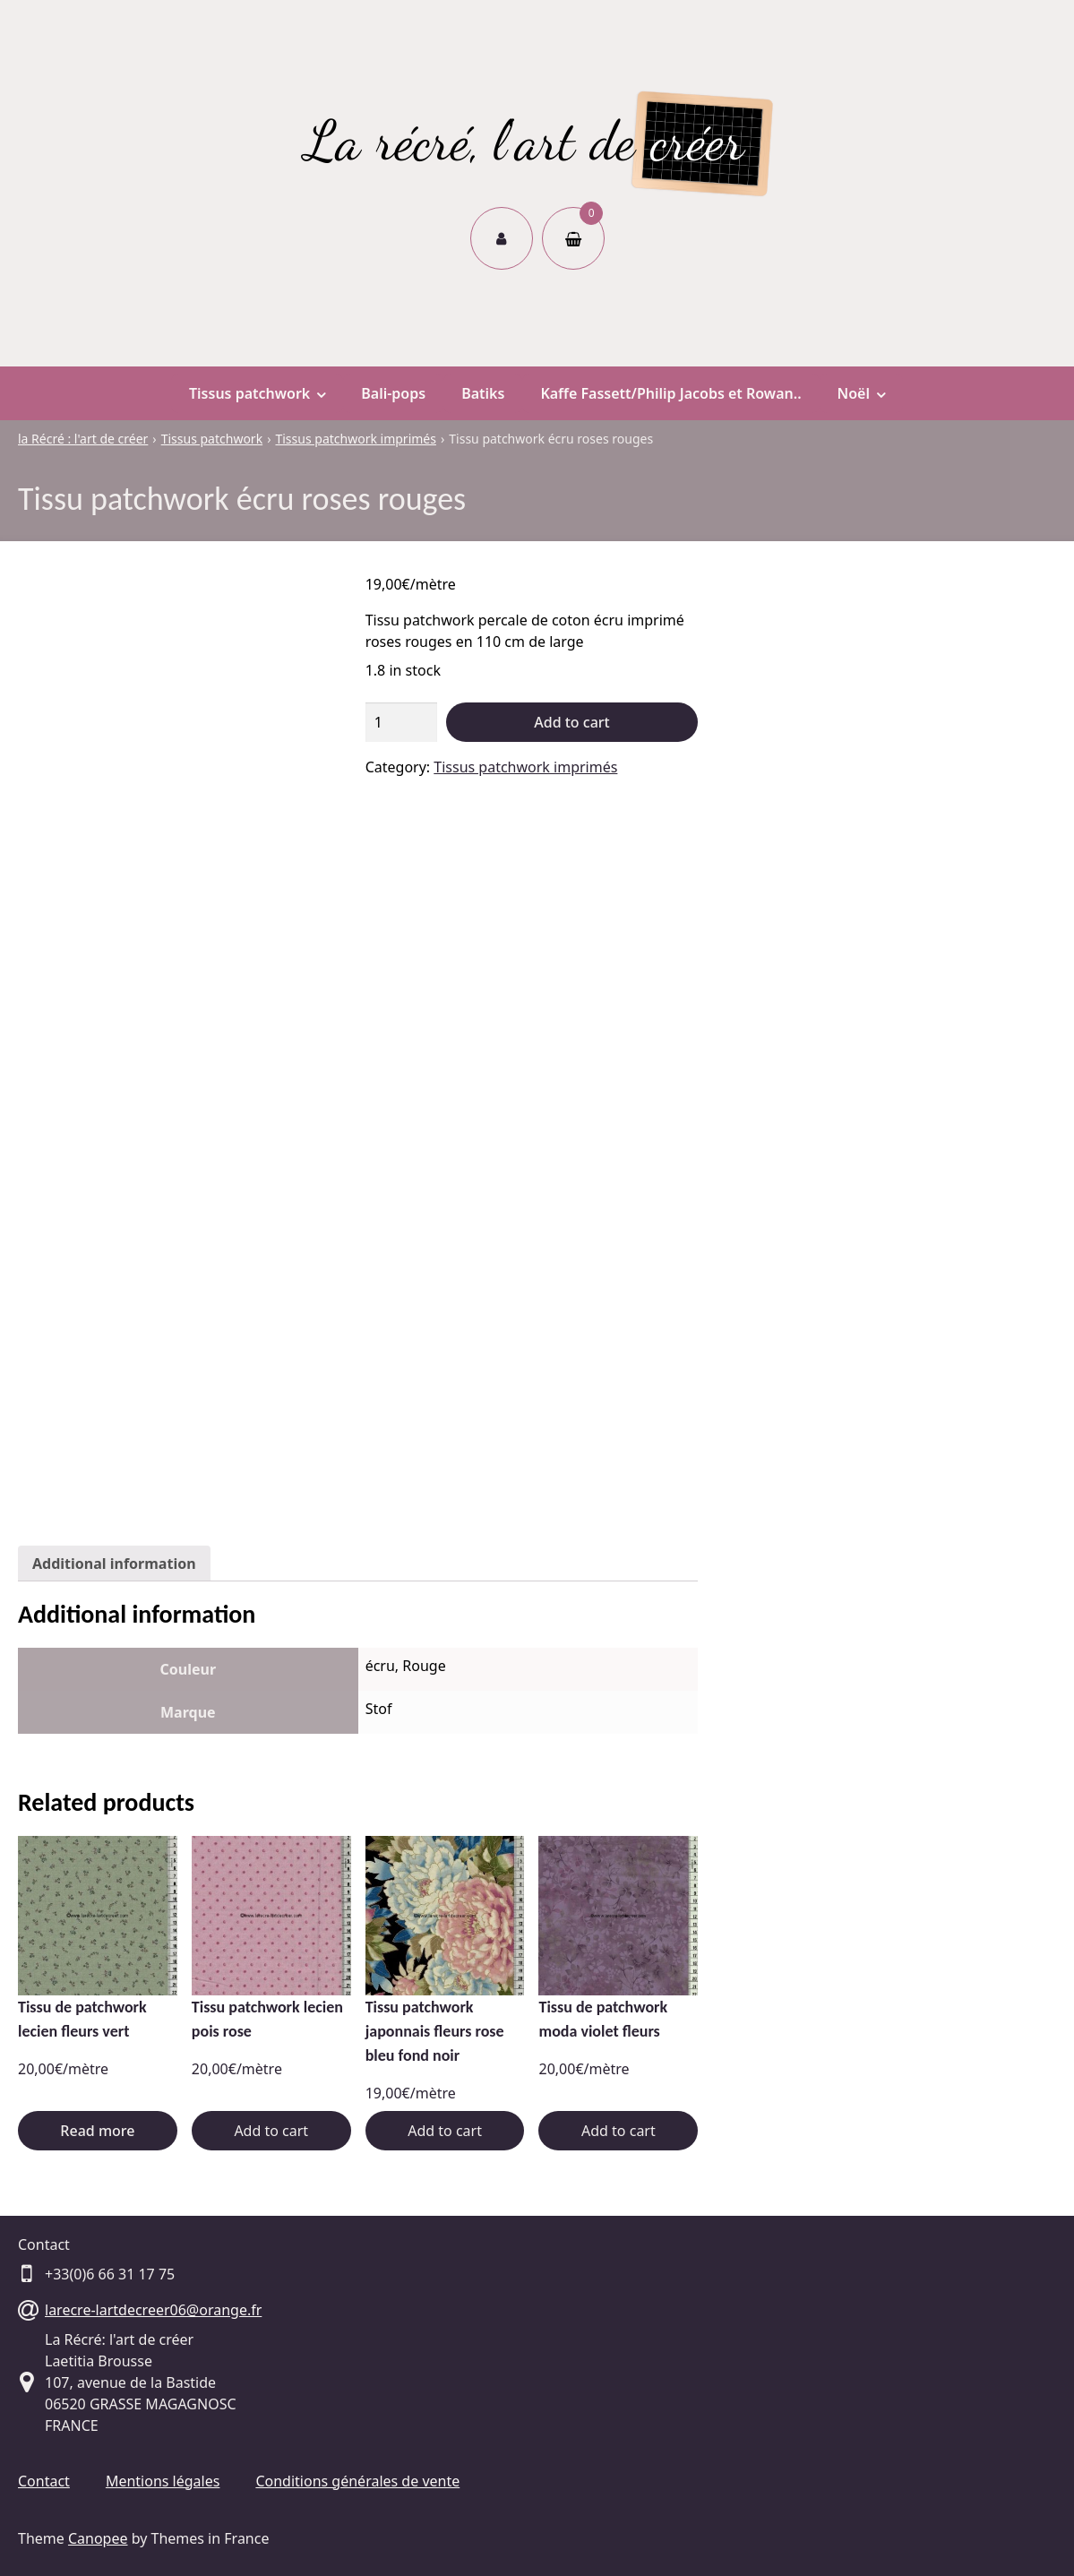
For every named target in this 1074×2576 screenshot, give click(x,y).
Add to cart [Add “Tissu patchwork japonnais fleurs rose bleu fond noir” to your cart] (445, 2131)
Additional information (114, 1563)
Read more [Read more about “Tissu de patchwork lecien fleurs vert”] (97, 2131)
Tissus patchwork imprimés (525, 767)
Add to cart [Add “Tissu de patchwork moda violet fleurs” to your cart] (618, 2131)
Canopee (98, 2538)
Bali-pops (393, 393)
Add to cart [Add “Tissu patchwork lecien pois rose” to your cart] (271, 2131)
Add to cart (571, 722)
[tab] (114, 1563)
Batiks (482, 393)
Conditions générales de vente (357, 2481)
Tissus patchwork (257, 393)
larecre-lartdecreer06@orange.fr (153, 2310)
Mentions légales (163, 2481)
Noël (861, 393)
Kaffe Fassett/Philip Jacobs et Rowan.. (670, 393)
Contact (44, 2481)
